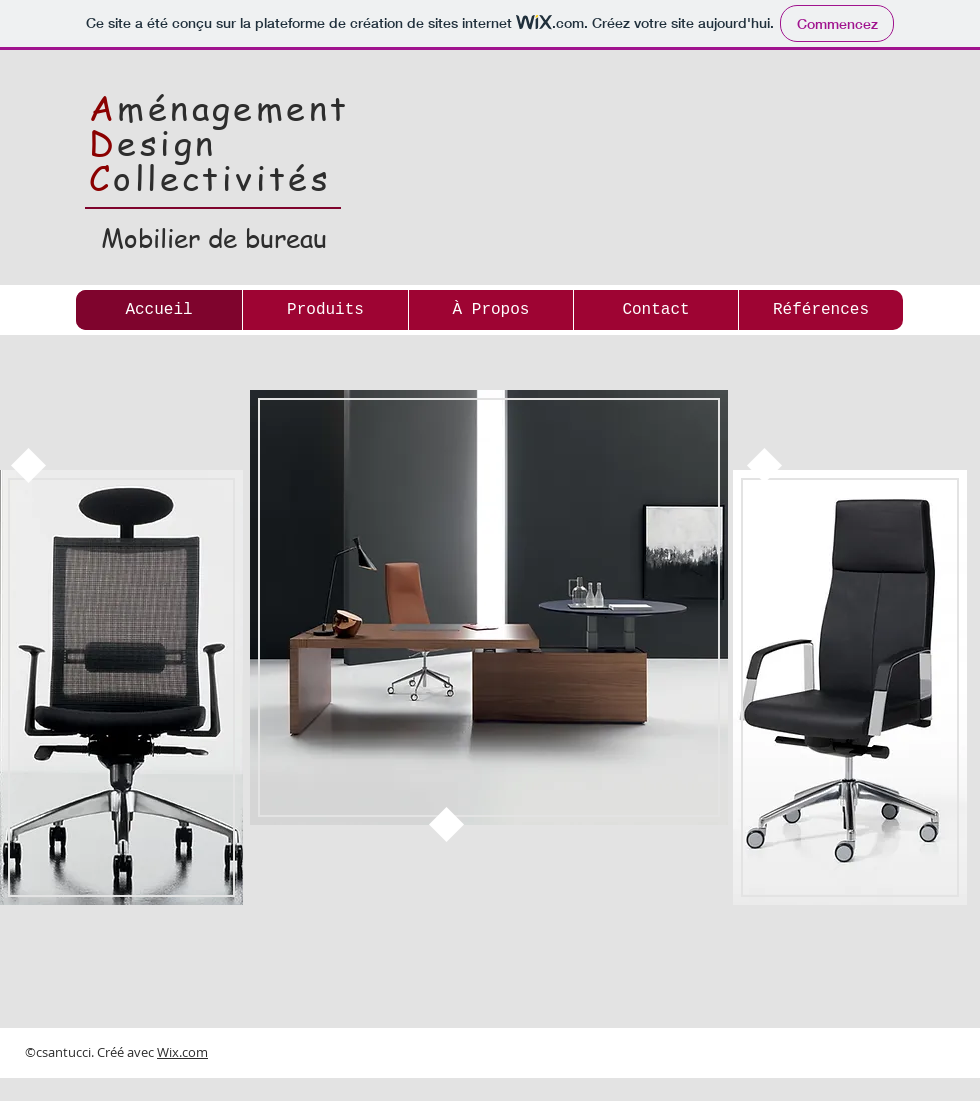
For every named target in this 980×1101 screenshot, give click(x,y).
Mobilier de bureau (214, 238)
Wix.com (182, 1052)
